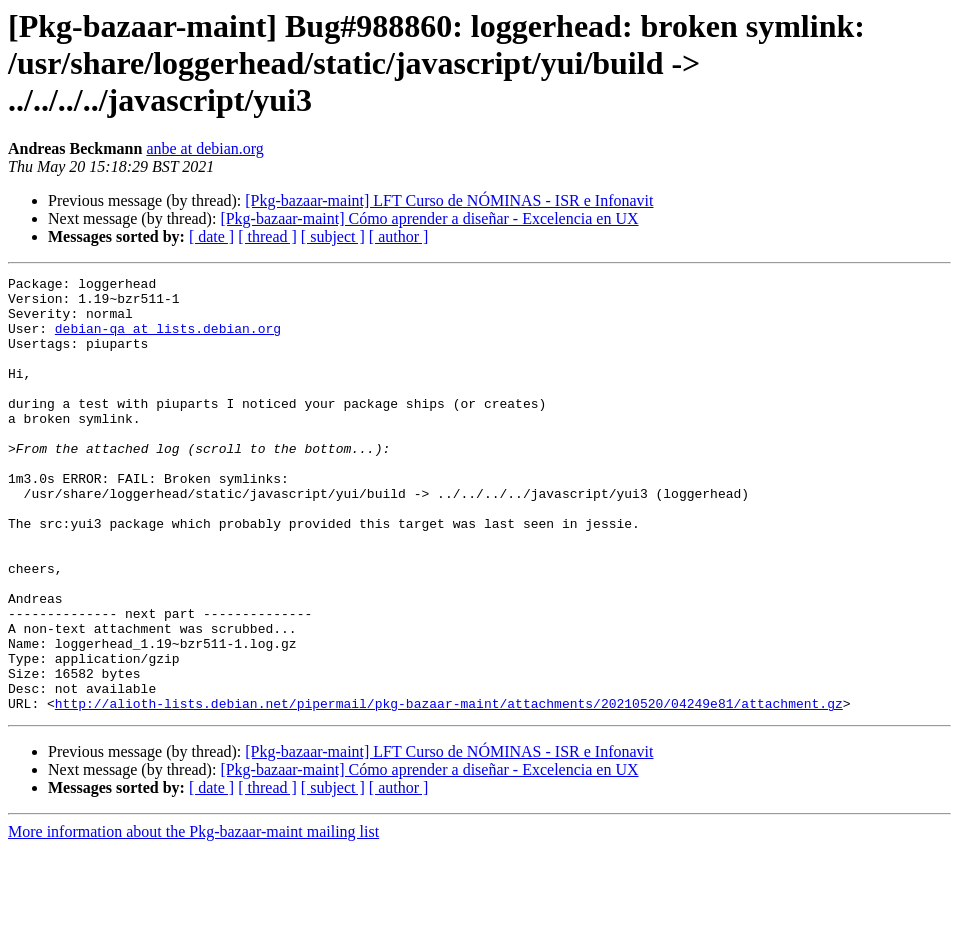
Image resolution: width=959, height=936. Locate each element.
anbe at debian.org (204, 148)
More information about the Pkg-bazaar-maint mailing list (193, 918)
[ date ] (211, 236)
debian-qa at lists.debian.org (168, 340)
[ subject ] (333, 236)
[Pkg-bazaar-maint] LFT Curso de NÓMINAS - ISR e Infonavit (449, 200)
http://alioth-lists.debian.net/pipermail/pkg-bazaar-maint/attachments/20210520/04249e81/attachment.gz (449, 790)
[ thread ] (267, 236)
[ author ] (399, 236)
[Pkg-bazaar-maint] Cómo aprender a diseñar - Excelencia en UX (429, 218)
